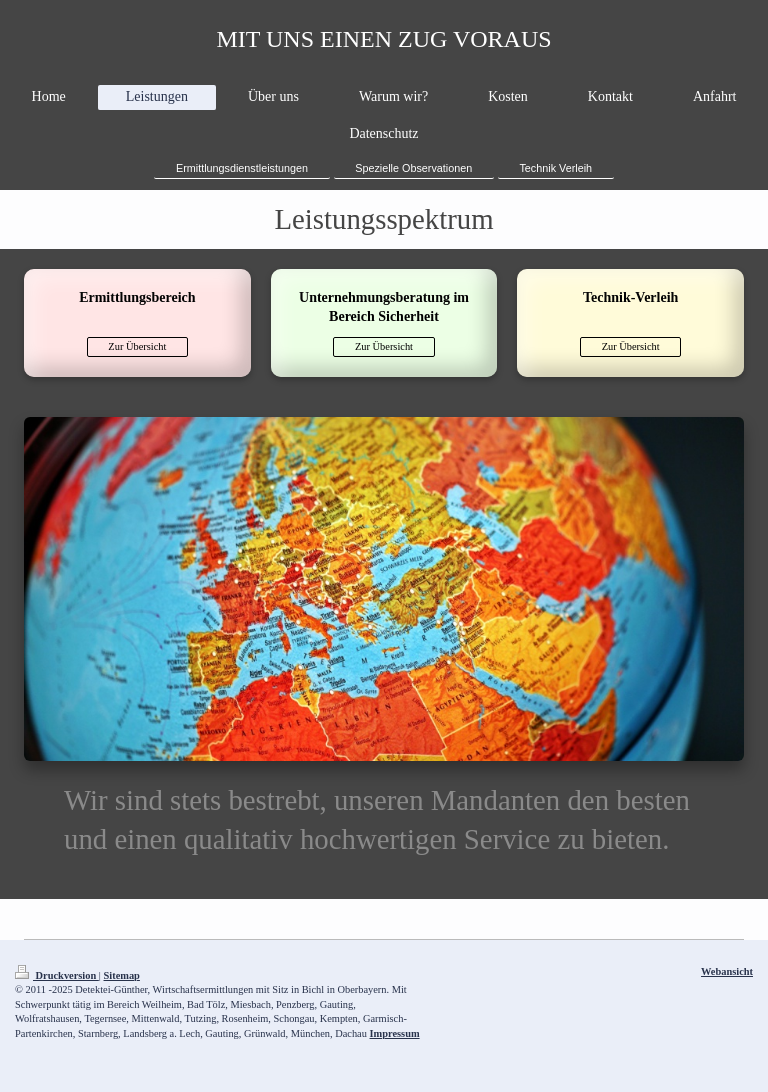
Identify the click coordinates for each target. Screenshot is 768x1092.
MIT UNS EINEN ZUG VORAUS (383, 39)
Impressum (395, 1033)
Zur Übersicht (137, 346)
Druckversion (57, 975)
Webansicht (727, 971)
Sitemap (122, 975)
